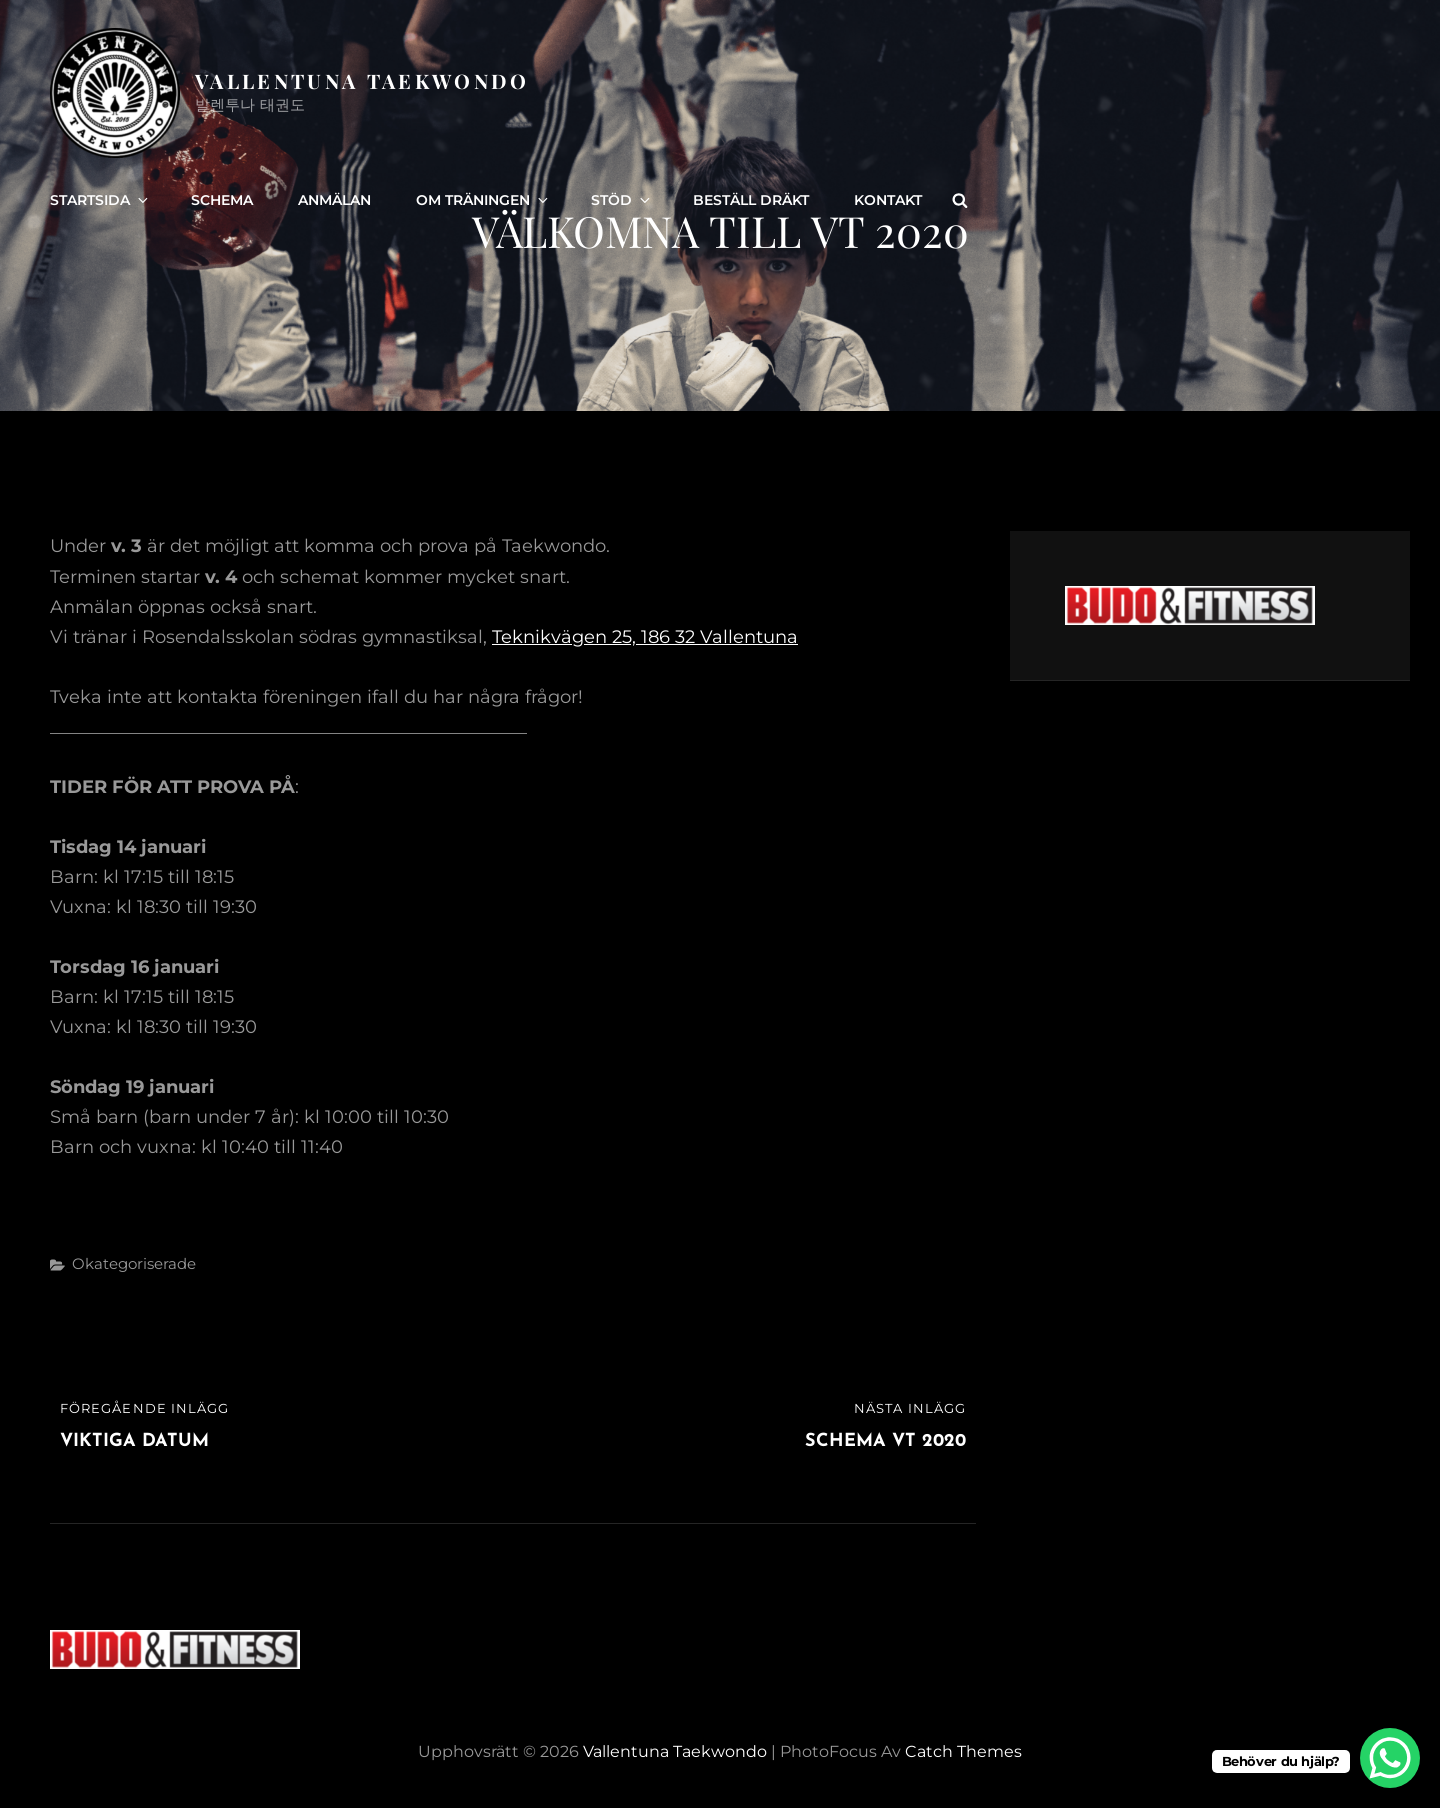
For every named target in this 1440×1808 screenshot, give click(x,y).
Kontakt (888, 200)
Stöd (622, 200)
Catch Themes (963, 1751)
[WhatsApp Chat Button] (1390, 1758)
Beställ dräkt (751, 200)
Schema (222, 200)
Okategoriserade (134, 1263)
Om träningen (483, 200)
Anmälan (334, 200)
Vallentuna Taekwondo (362, 80)
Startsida (100, 200)
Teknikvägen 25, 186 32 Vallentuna (645, 637)
